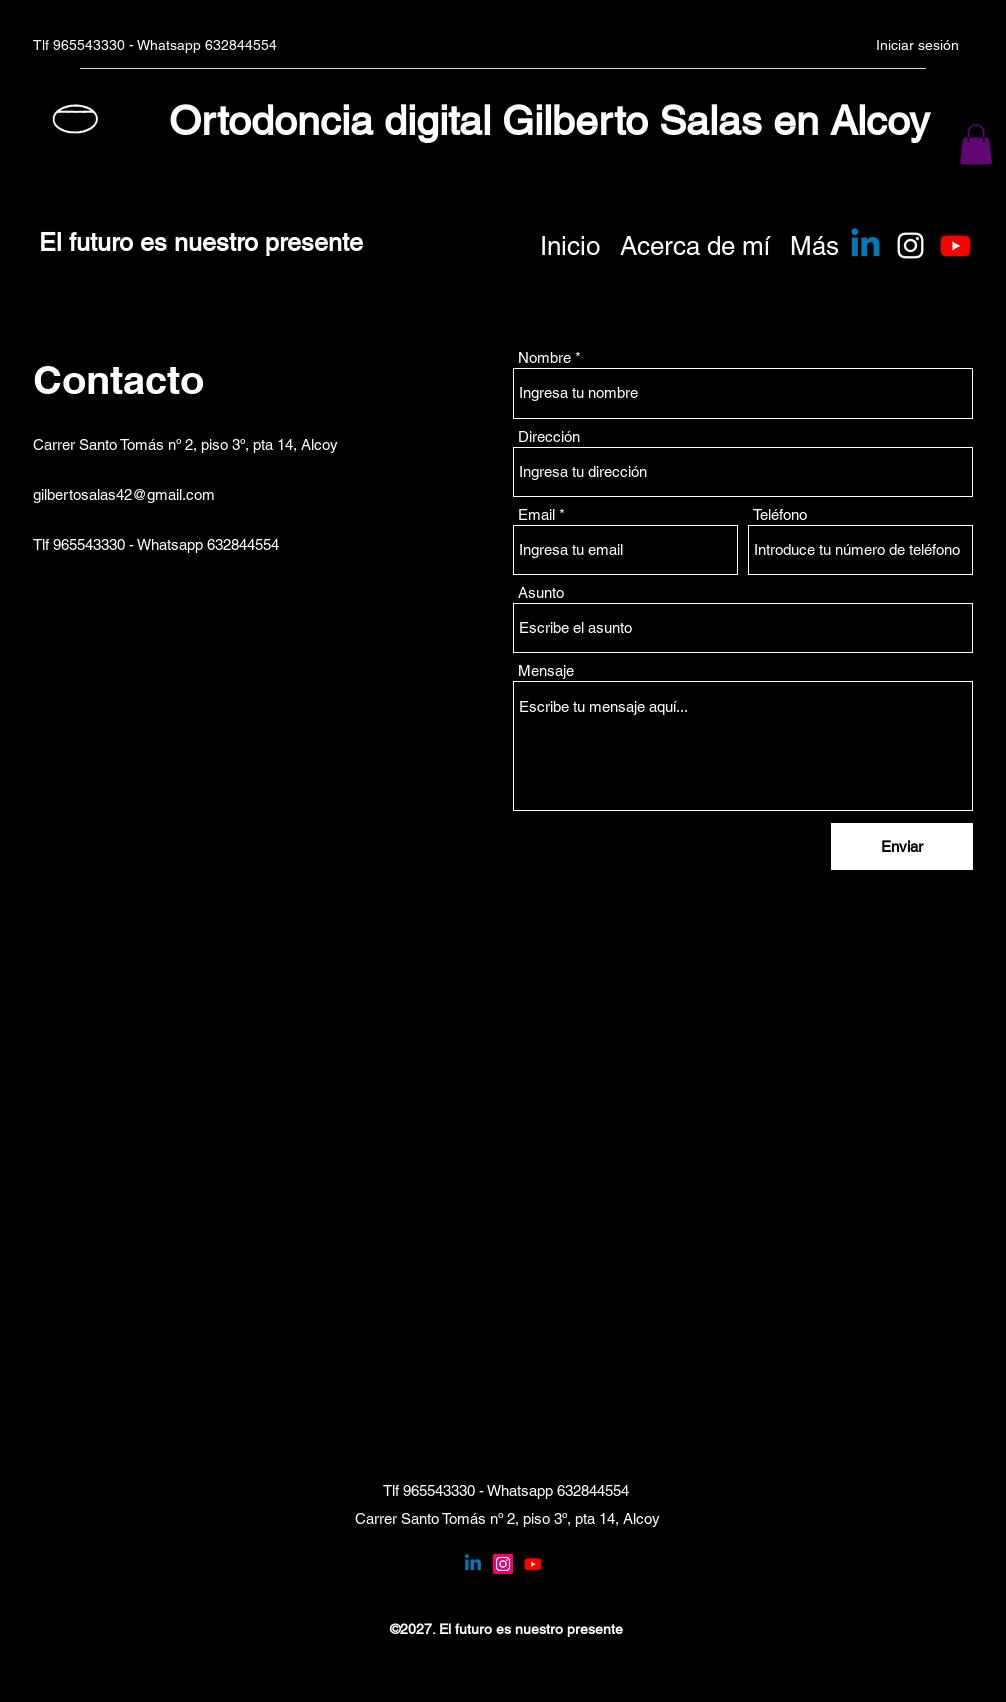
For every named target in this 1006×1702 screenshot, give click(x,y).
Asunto (541, 592)
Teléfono (780, 514)
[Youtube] (955, 245)
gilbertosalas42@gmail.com (124, 494)
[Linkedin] (865, 245)
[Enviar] (902, 846)
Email (536, 514)
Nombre (544, 357)
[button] (976, 144)
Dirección (549, 436)
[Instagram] (910, 245)
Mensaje (546, 670)
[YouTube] (533, 1564)
